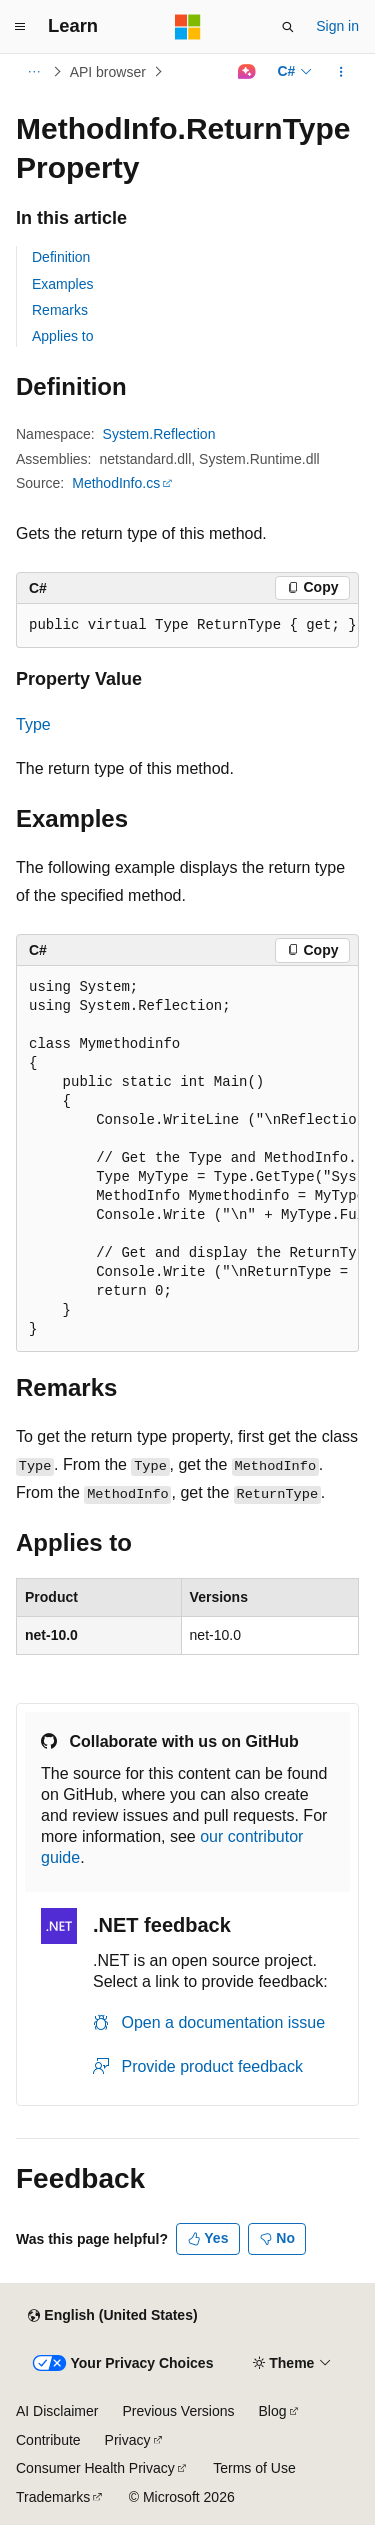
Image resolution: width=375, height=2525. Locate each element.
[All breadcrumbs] (33, 72)
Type (33, 724)
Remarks (60, 310)
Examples (62, 284)
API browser (108, 72)
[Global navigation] (20, 27)
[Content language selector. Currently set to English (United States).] (112, 2316)
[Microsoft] (188, 27)
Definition (61, 257)
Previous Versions (178, 2411)
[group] (187, 1159)
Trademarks (53, 2497)
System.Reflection (159, 434)
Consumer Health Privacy (95, 2468)
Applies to (62, 336)
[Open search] (288, 27)
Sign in (337, 26)
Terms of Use (254, 2468)
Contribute (48, 2440)
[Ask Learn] (246, 72)
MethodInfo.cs (116, 483)
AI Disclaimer (57, 2411)
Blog (273, 2411)
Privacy (128, 2440)
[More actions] (341, 72)
